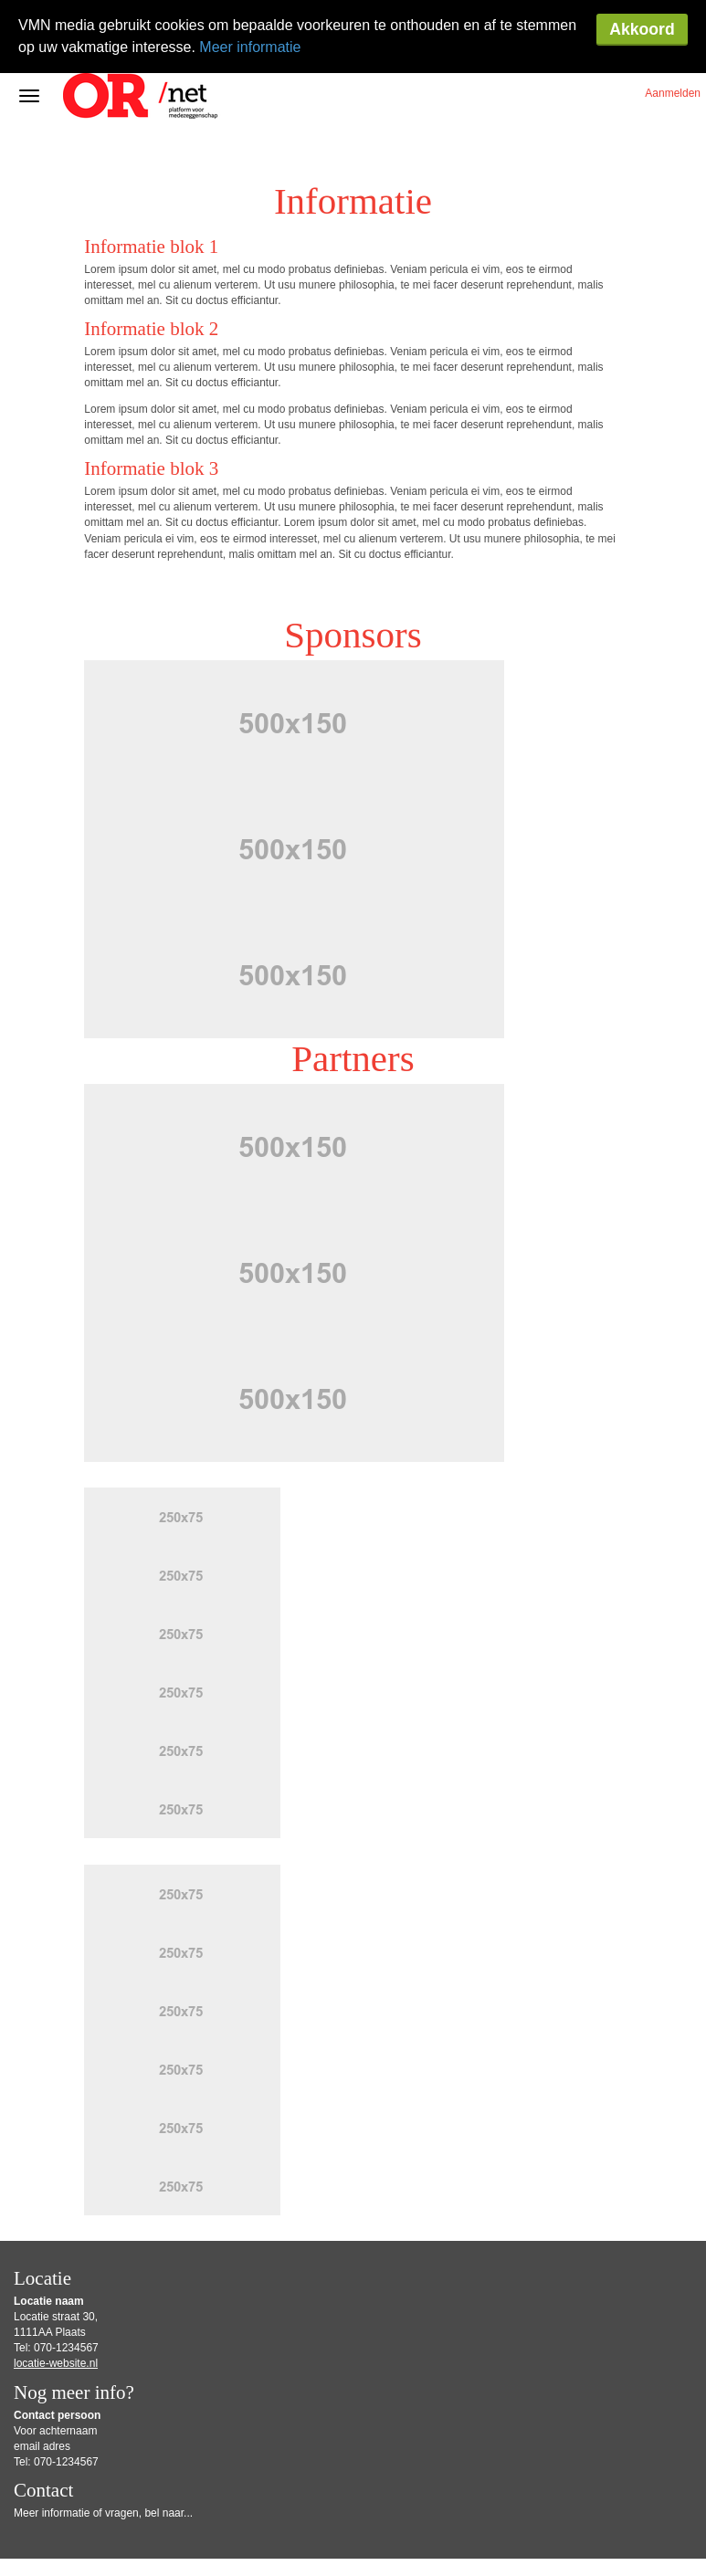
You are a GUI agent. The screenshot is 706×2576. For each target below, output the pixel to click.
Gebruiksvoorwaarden (352, 2531)
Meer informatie (249, 47)
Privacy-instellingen (147, 2544)
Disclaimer (423, 2531)
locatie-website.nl (56, 2290)
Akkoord (641, 29)
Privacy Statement (63, 2544)
